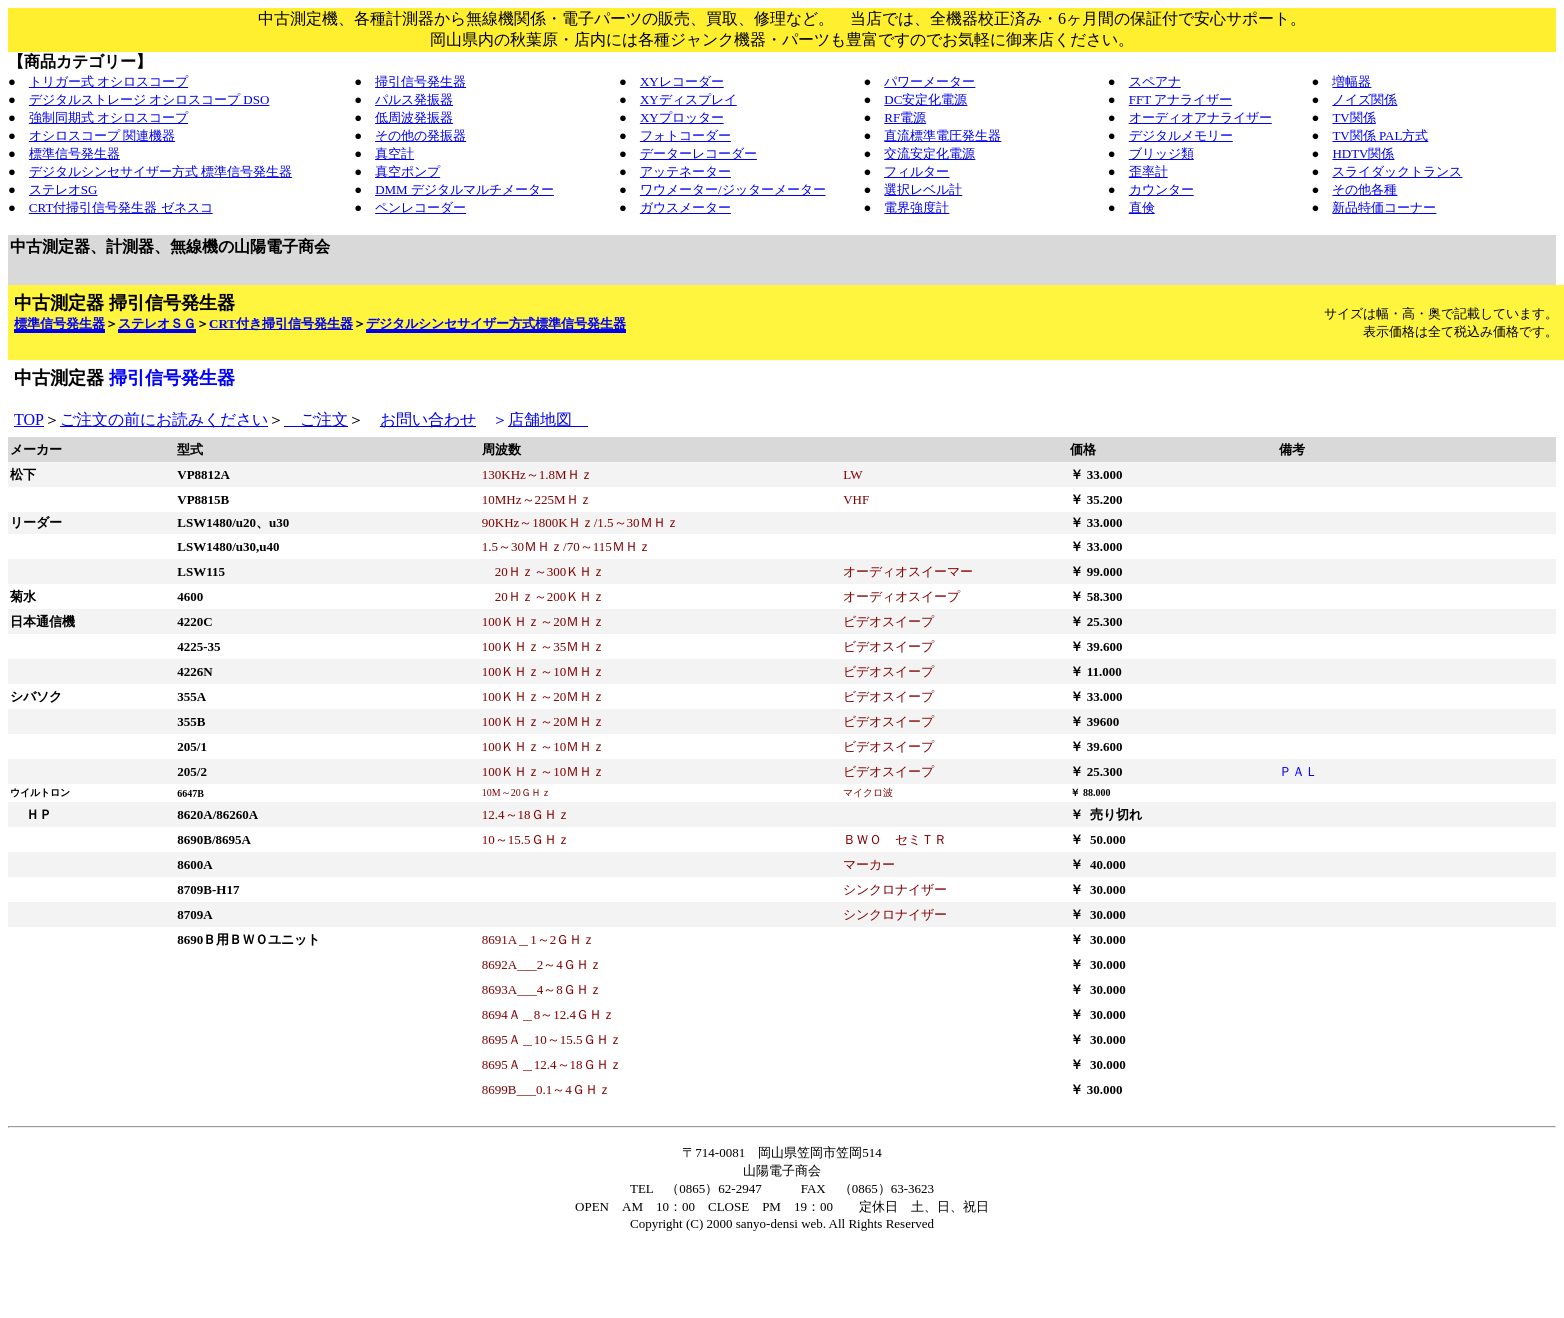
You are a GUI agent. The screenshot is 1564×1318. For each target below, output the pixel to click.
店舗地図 (548, 419)
